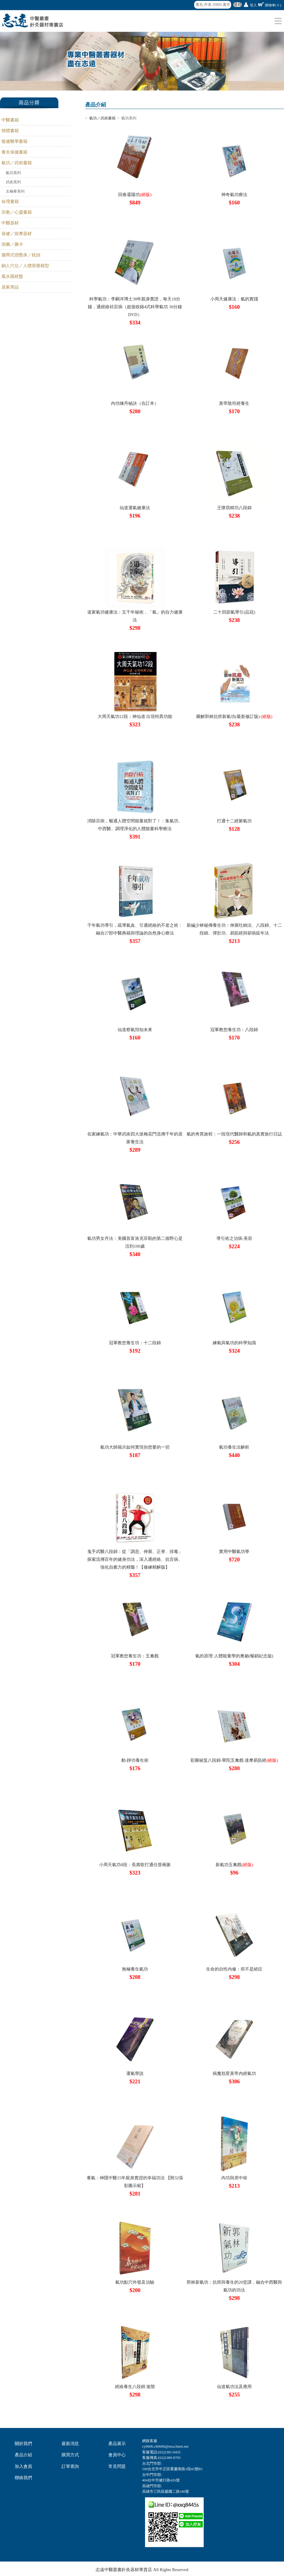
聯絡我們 (23, 2477)
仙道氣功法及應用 (234, 2386)
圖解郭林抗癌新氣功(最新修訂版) (234, 716)
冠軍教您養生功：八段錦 (234, 1029)
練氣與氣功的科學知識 (234, 1342)
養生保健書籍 (14, 152)
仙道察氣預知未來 (135, 1029)
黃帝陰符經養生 (234, 403)
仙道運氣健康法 (135, 507)
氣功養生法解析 (234, 1447)
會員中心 (117, 2455)
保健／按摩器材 (16, 233)
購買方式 (70, 2455)
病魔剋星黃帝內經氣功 (234, 2073)
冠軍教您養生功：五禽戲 (135, 1656)
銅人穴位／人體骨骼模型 (25, 265)
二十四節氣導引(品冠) (234, 612)
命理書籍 (10, 201)
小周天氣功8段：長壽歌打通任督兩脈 (135, 1864)
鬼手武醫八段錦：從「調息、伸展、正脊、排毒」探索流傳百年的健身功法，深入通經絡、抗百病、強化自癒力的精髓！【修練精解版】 (135, 1559)
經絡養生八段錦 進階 (135, 2386)
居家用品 (10, 287)
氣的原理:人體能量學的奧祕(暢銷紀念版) (234, 1656)
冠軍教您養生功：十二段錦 (135, 1342)
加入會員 (23, 2466)
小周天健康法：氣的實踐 (234, 299)
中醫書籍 (10, 120)
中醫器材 (10, 223)
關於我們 (23, 2443)
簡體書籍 (10, 130)
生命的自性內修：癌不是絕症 (234, 1969)
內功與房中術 (234, 2178)
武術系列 (13, 182)
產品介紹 (23, 2455)
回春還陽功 (134, 194)
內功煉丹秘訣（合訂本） (135, 403)
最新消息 (70, 2443)
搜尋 (237, 4)
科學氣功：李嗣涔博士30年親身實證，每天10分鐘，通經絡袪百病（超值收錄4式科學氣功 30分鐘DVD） (135, 307)
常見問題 (117, 2466)
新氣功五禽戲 (234, 1864)
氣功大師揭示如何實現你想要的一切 (135, 1447)
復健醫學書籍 (14, 141)
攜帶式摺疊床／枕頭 (20, 255)
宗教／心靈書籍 (16, 212)
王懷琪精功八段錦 (234, 507)
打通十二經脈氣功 (234, 821)
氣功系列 (13, 173)
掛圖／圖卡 (12, 244)
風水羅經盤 (12, 276)
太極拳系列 (15, 191)
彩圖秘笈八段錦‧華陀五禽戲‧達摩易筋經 (234, 1760)
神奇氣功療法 (234, 194)
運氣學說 (135, 2073)
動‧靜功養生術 (135, 1760)
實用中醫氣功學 (234, 1551)
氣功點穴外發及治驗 (134, 2282)
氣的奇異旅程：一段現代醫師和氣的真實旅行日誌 (234, 1134)
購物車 (273, 5)
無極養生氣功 (135, 1969)
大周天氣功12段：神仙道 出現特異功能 (135, 716)
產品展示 (117, 2443)
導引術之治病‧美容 (234, 1238)
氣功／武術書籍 (16, 162)
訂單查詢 (70, 2466)
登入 (253, 5)
